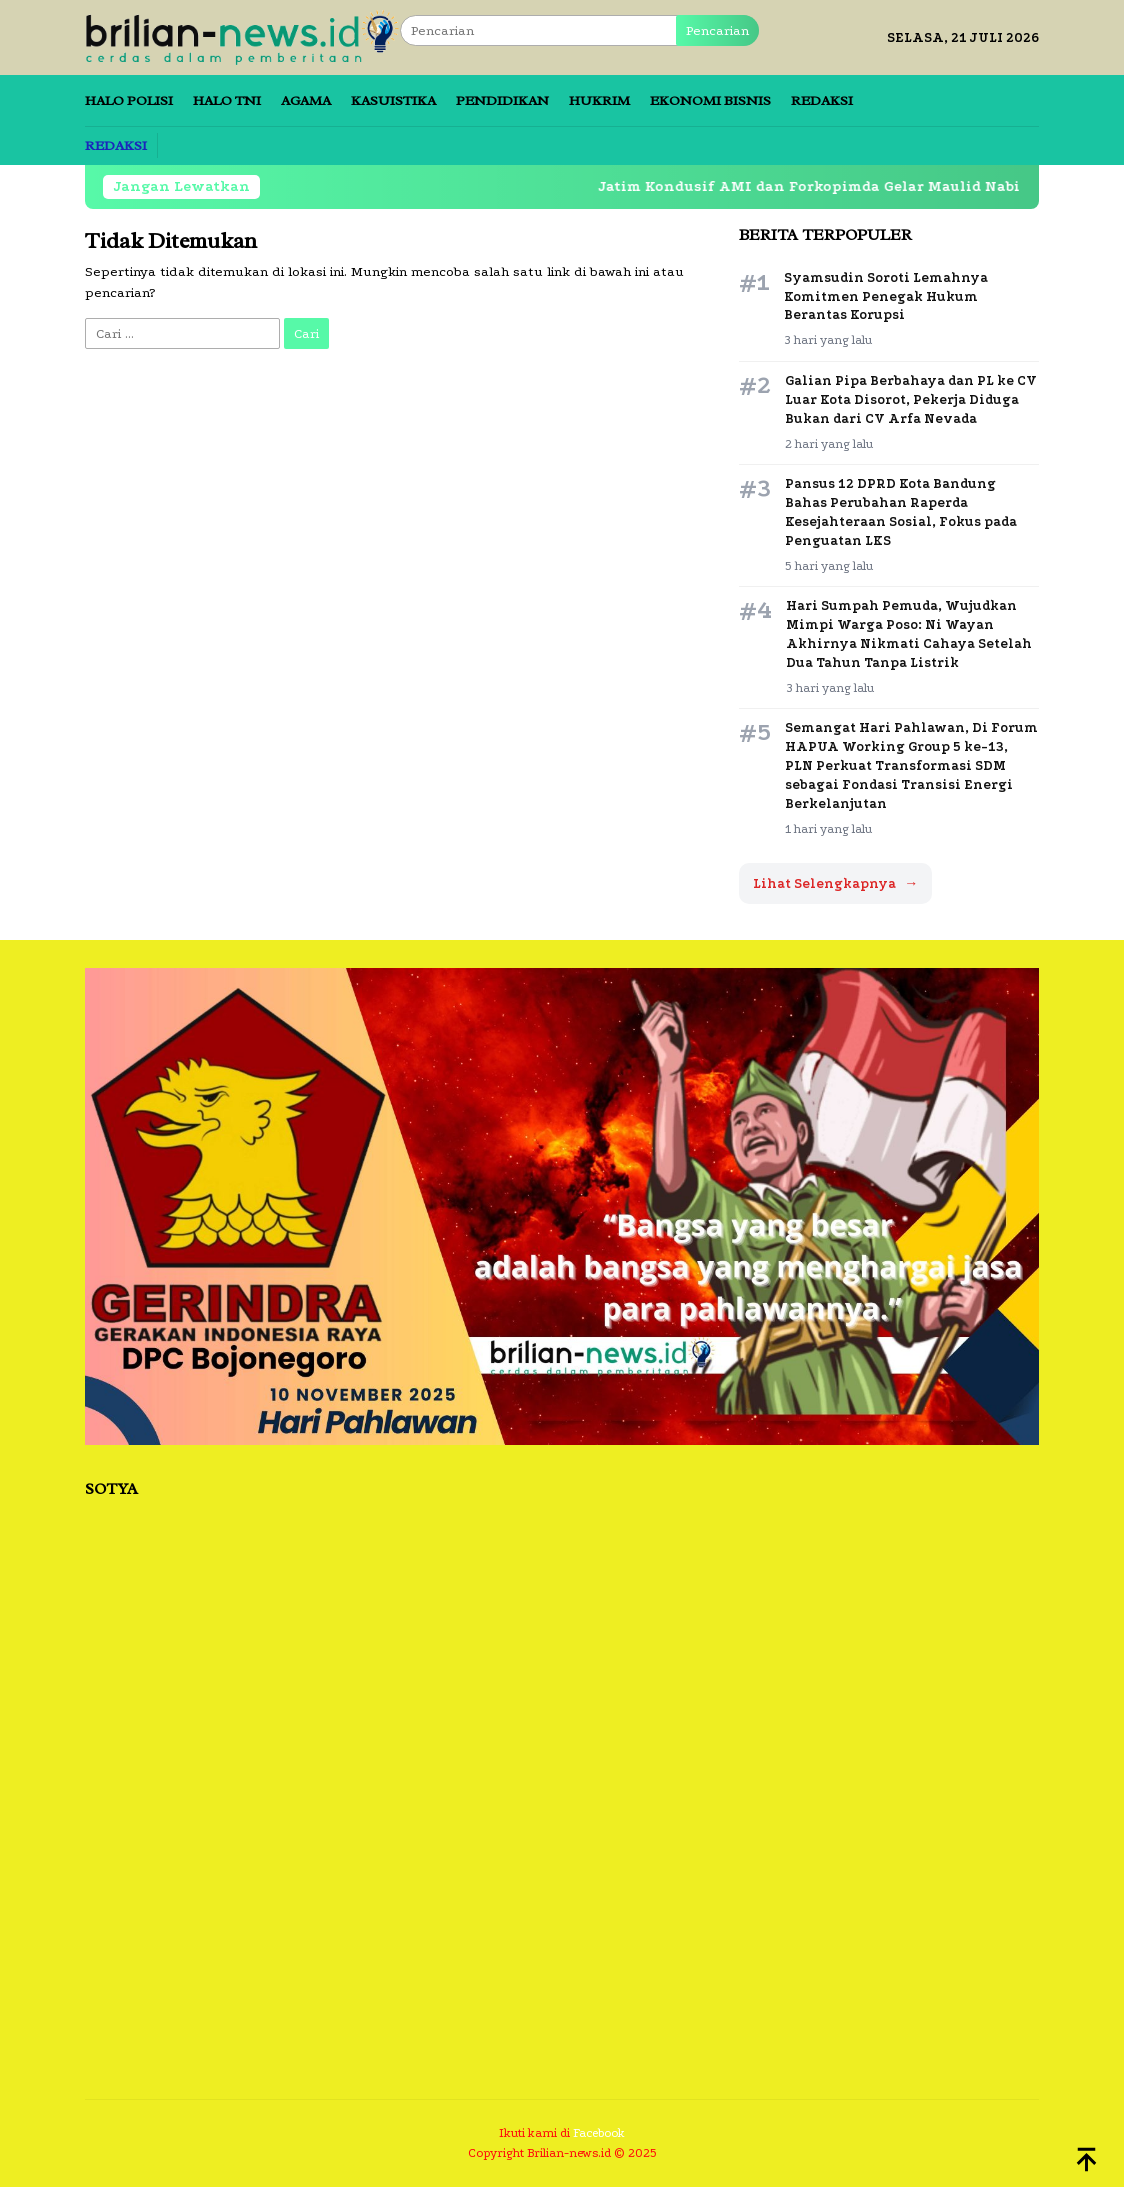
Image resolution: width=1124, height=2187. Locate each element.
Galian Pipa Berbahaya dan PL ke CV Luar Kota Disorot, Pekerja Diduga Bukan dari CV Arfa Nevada (911, 399)
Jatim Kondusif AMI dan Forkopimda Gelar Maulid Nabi (823, 186)
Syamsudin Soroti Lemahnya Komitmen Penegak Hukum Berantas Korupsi (886, 296)
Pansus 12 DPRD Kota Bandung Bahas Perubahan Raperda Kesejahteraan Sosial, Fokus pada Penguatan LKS (901, 512)
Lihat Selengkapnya (835, 883)
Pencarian (717, 30)
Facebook (599, 2133)
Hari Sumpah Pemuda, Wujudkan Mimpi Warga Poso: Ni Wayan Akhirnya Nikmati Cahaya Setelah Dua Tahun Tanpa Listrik (909, 634)
